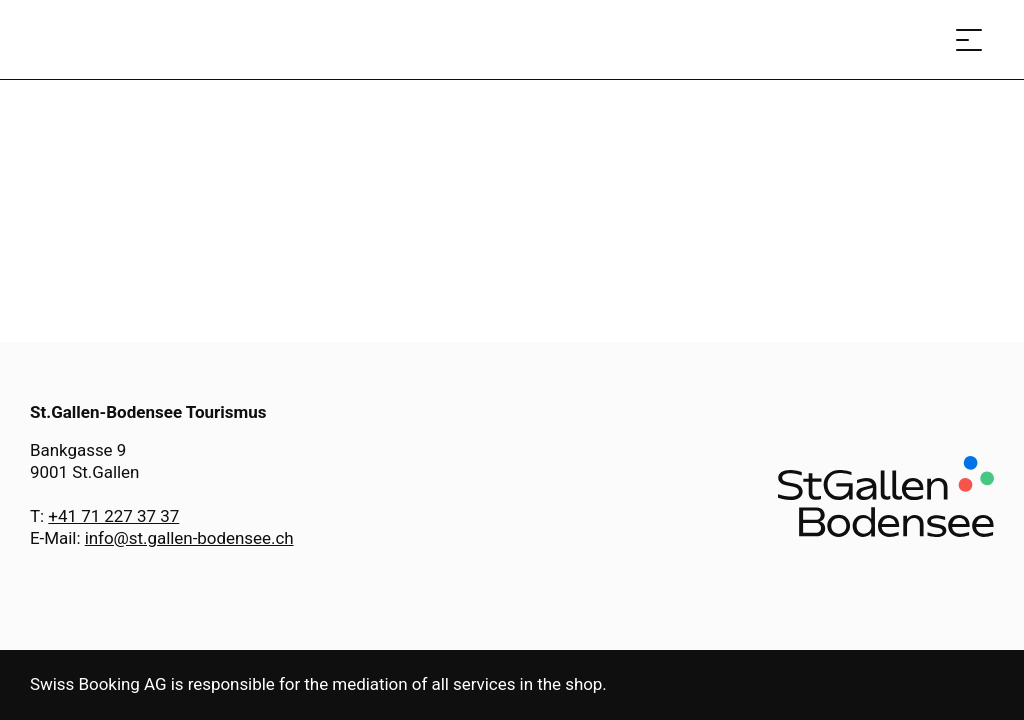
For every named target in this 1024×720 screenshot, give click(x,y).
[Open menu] (969, 39)
